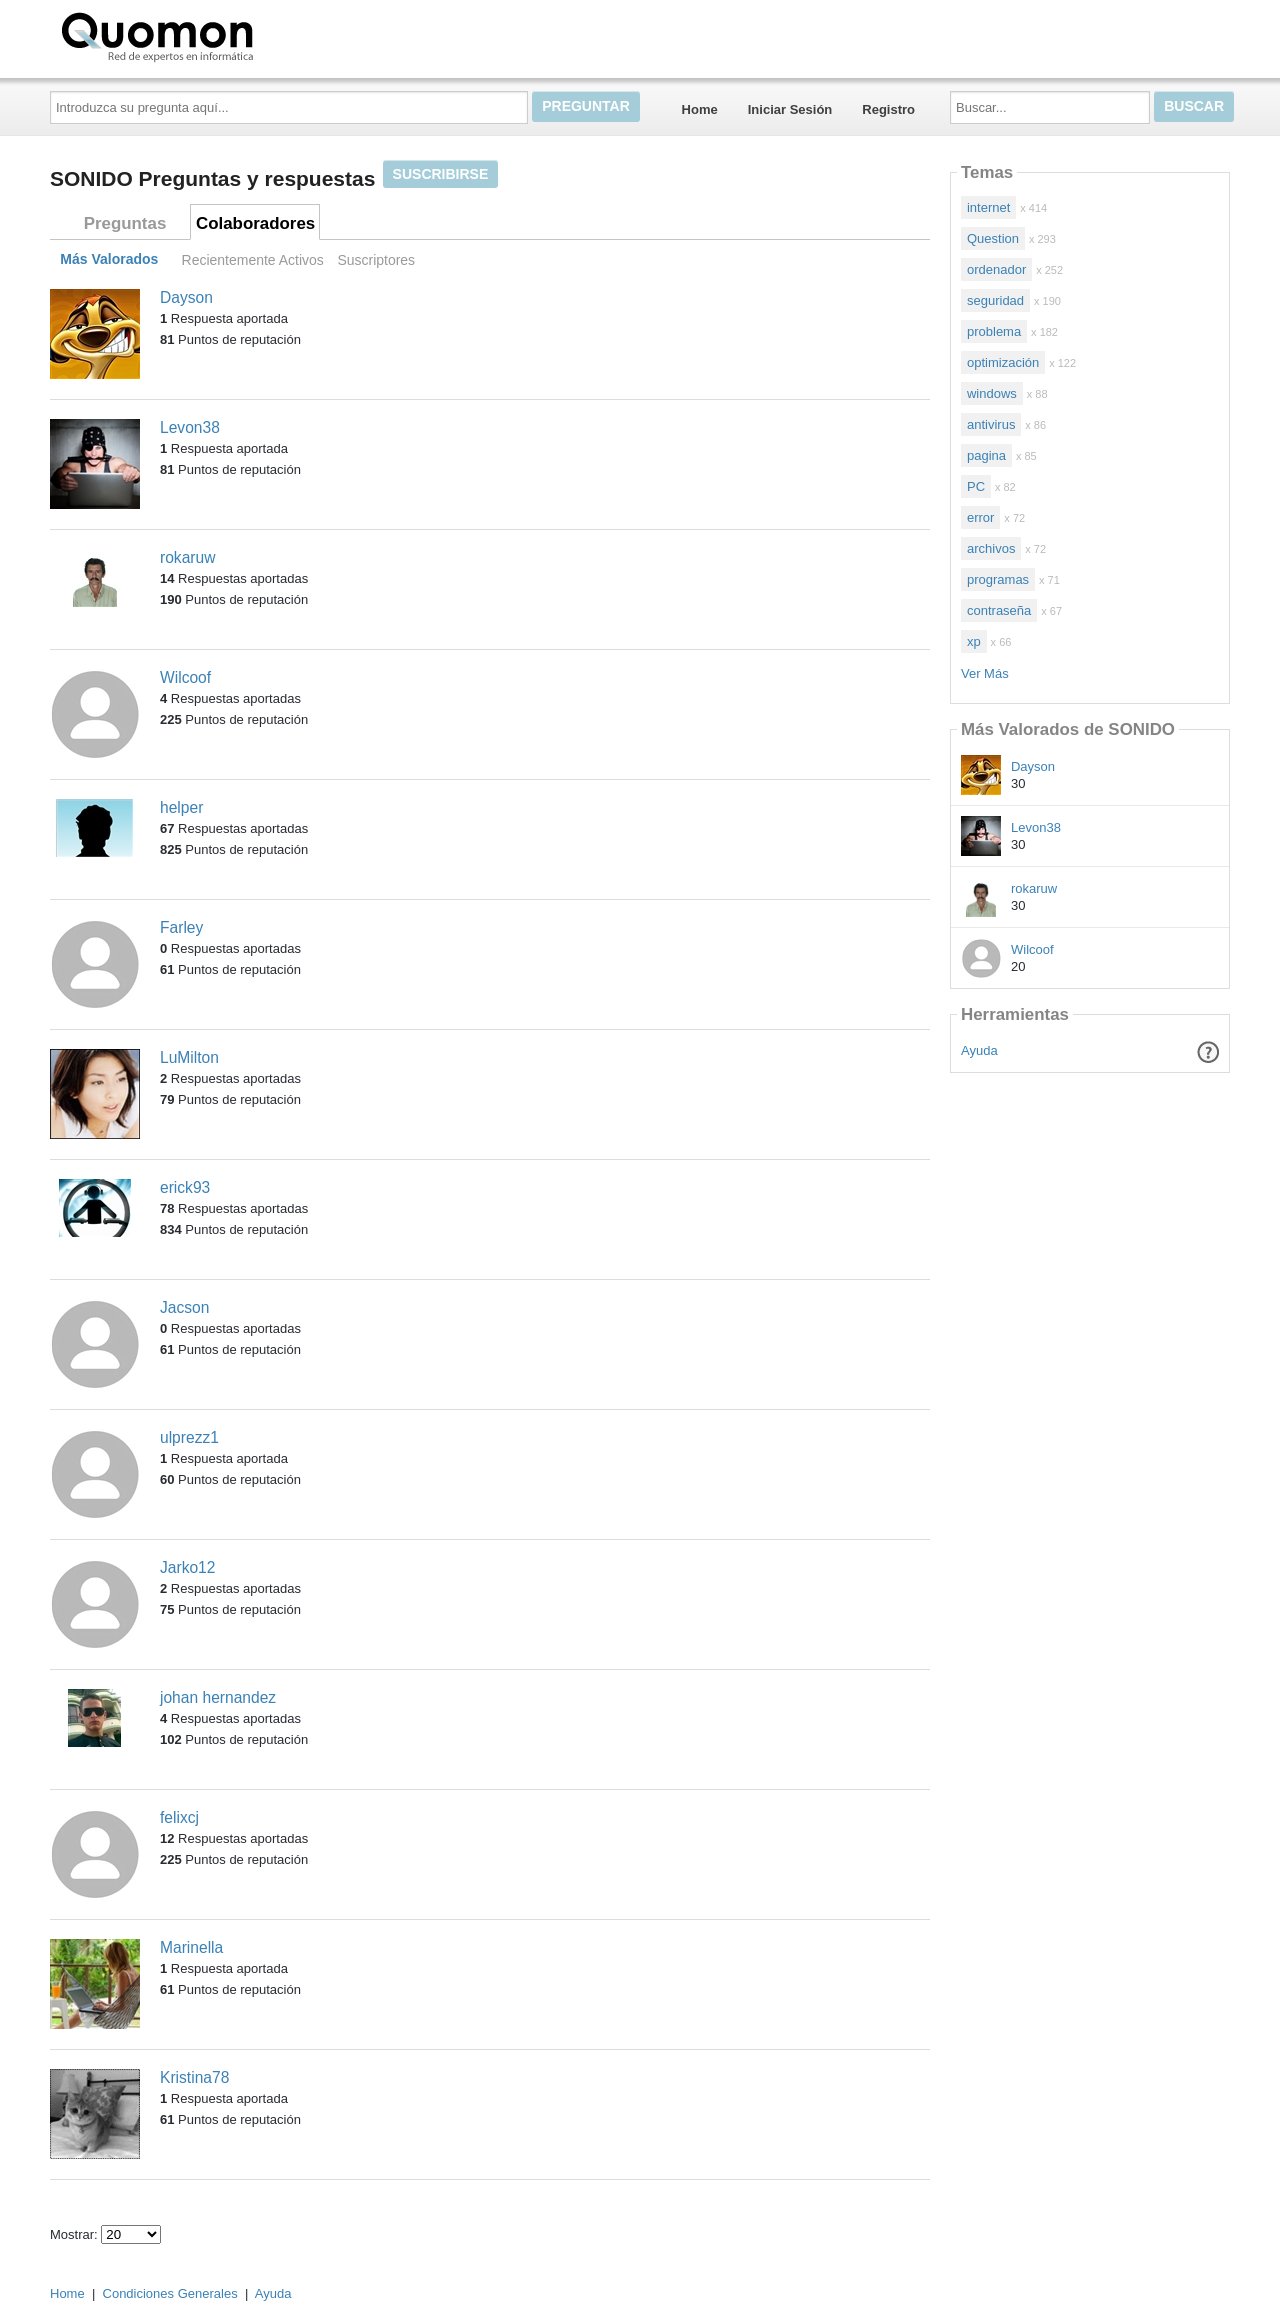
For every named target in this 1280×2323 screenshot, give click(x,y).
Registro (888, 109)
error (980, 517)
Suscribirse (441, 174)
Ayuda (979, 1050)
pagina (986, 455)
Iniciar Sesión (790, 109)
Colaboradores (255, 223)
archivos (991, 548)
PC (976, 486)
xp (974, 641)
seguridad (995, 300)
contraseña (999, 610)
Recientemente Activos (253, 260)
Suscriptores (376, 260)
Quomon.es (221, 35)
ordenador (996, 269)
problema (994, 331)
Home (700, 109)
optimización (1003, 362)
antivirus (991, 424)
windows (992, 393)
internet (988, 207)
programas (998, 579)
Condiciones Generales (170, 2293)
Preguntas (125, 223)
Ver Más (985, 673)
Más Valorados (109, 260)
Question (993, 238)
